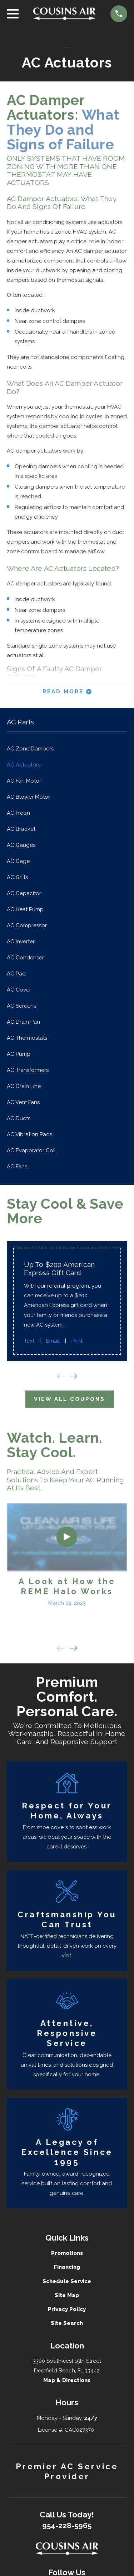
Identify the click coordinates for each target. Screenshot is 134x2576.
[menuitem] (67, 749)
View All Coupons (69, 1399)
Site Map (67, 2295)
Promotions (67, 2253)
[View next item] (73, 1376)
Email (52, 1341)
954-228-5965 (66, 2525)
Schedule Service (67, 2281)
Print (76, 1341)
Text (29, 1341)
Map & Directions (66, 2380)
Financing (67, 2267)
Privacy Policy (67, 2309)
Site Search (67, 2323)
